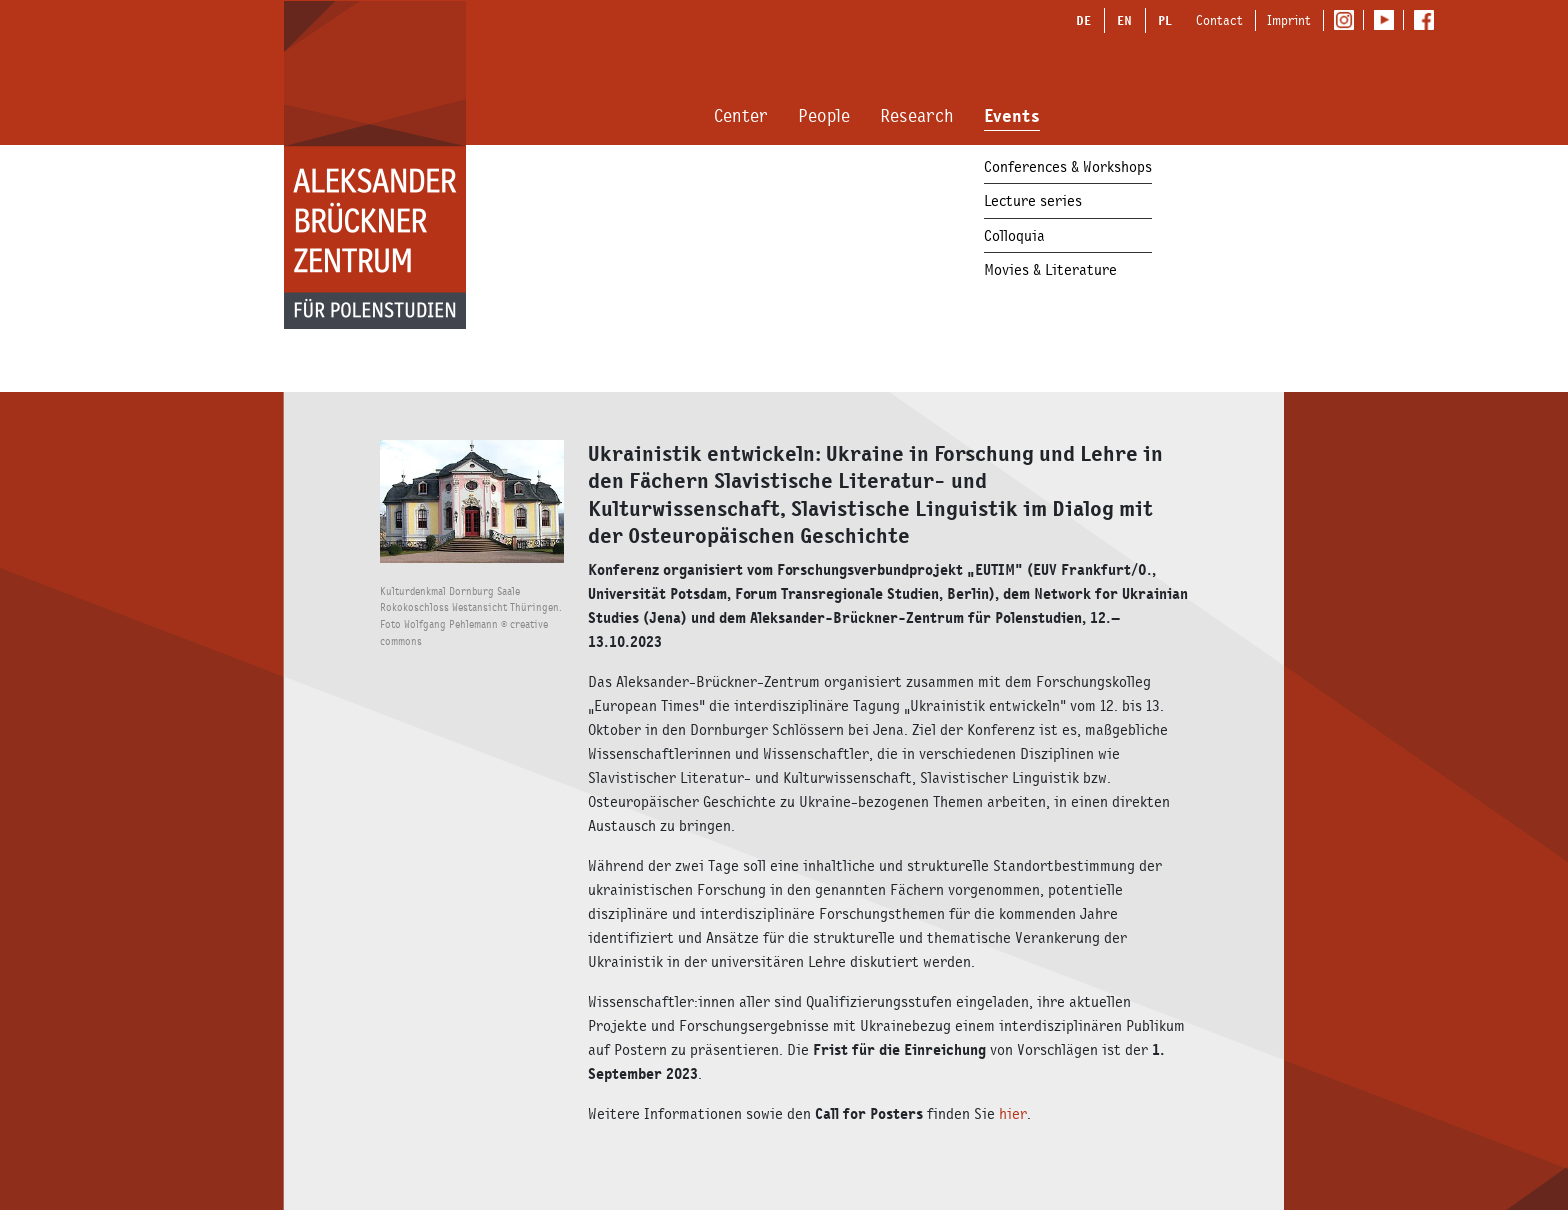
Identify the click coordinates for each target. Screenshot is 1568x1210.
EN (1124, 20)
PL (1165, 20)
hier (1013, 1113)
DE (1083, 20)
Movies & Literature (1050, 269)
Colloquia (1014, 235)
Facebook (1429, 21)
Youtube (1388, 21)
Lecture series (1033, 200)
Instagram (1348, 21)
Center (741, 115)
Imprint (1289, 20)
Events (1012, 115)
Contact (1219, 20)
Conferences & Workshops (1068, 166)
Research (917, 115)
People (824, 115)
